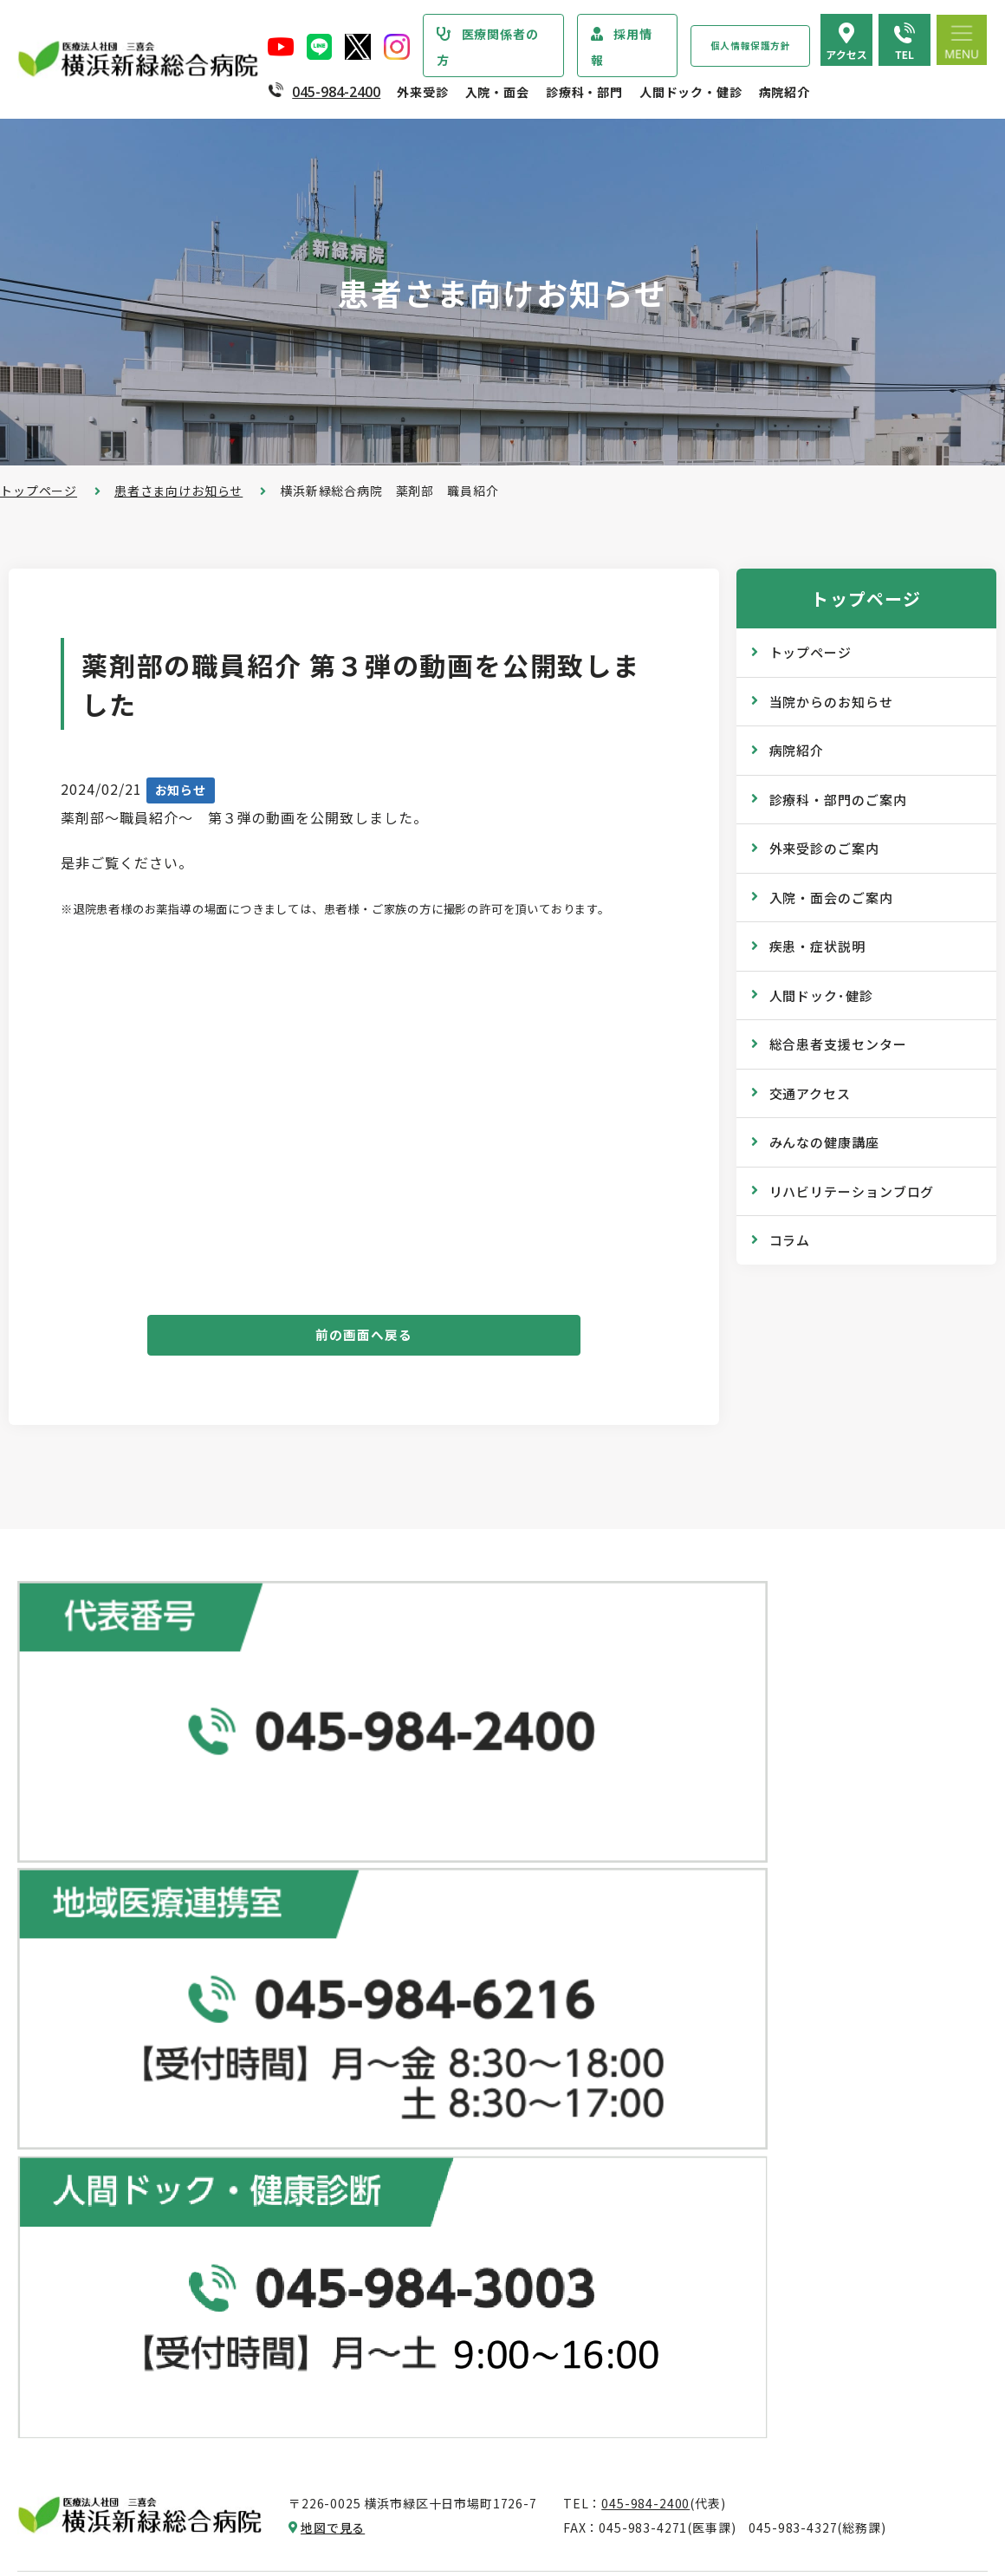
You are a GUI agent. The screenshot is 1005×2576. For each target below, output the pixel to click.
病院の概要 (67, 2100)
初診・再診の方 (409, 1950)
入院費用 (389, 2410)
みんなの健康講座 (824, 1142)
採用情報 (621, 46)
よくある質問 (724, 2349)
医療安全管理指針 (86, 2169)
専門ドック (718, 1948)
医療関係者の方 (488, 46)
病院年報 (60, 2421)
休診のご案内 (402, 2054)
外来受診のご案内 (824, 848)
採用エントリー (731, 2429)
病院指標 (60, 2456)
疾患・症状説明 (817, 946)
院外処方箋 (396, 2123)
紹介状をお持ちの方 (422, 1985)
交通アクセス (810, 1093)
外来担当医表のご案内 (428, 2019)
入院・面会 (497, 92)
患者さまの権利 (80, 2238)
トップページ (38, 490)
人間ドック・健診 (690, 92)
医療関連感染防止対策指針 (112, 2204)
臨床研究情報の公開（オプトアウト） (144, 2491)
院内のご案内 (724, 2280)
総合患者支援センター (838, 1044)
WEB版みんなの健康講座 (758, 2132)
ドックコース (724, 1913)
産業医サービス (731, 2017)
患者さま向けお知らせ (178, 490)
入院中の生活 (402, 2341)
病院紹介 (784, 92)
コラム (790, 1240)
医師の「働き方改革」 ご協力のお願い (475, 2227)
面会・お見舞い (409, 2445)
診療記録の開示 (409, 2193)
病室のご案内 (402, 2375)
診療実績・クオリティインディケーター (149, 2387)
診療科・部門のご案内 (838, 799)
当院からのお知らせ (831, 702)
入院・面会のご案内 (831, 897)
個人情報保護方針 (750, 45)
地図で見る (333, 1790)
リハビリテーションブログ (852, 1191)
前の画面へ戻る (364, 1339)
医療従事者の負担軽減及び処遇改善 (137, 2308)
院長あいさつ (73, 2065)
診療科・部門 (584, 92)
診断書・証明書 (409, 2158)
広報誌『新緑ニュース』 (756, 2097)
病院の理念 (67, 2134)
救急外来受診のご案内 (428, 2089)
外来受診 (422, 92)
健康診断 (711, 1983)
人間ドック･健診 (821, 995)
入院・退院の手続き (422, 2306)
